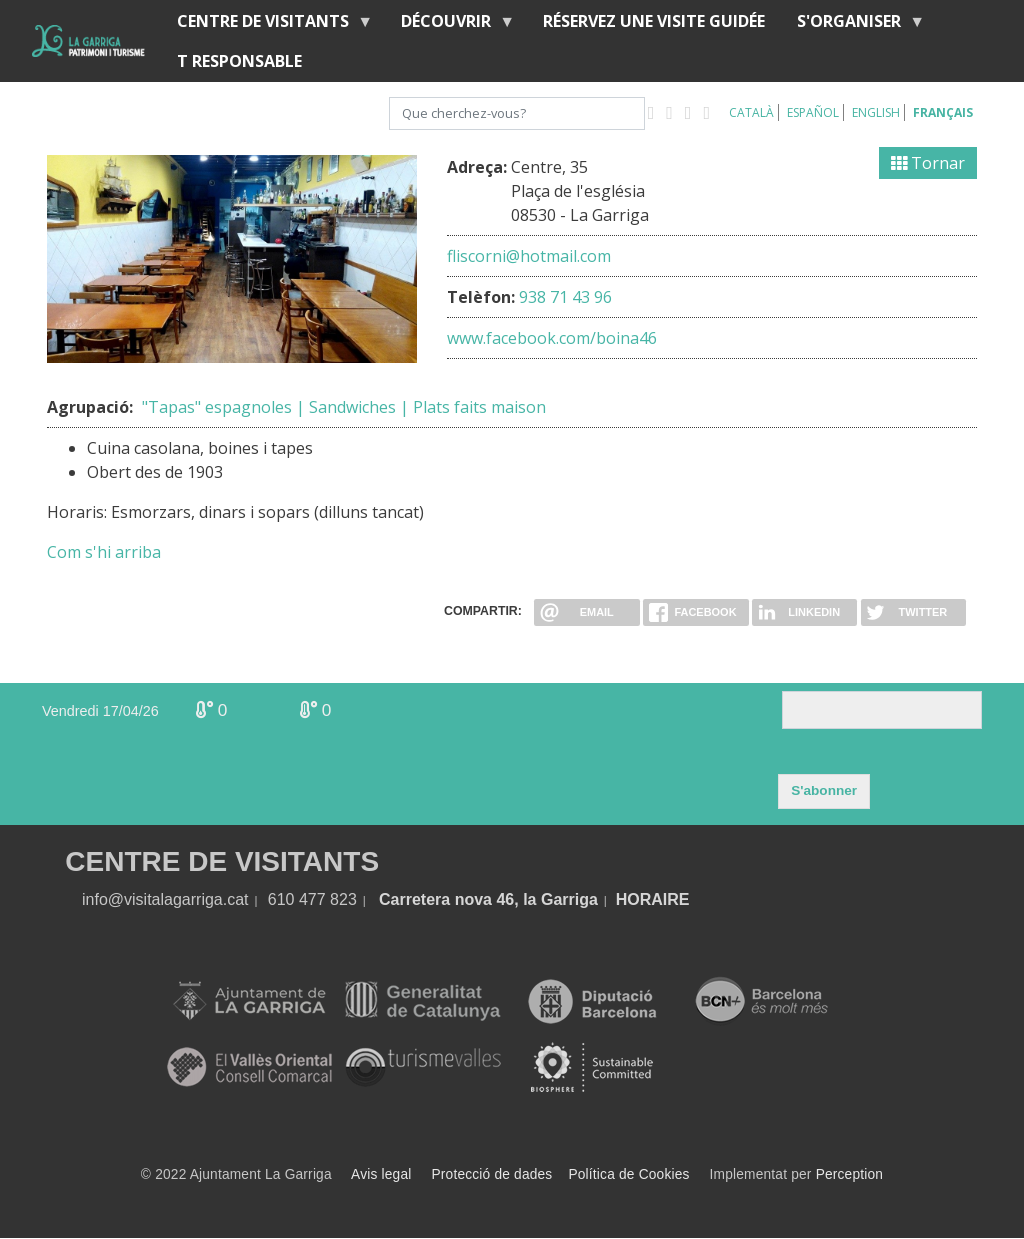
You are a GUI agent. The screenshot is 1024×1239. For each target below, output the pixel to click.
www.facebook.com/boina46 (552, 338)
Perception (850, 1174)
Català (751, 112)
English (876, 112)
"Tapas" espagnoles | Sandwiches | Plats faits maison (344, 407)
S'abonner (824, 790)
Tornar (928, 163)
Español (813, 112)
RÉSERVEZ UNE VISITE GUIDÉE (654, 21)
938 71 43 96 (565, 297)
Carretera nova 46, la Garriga (488, 899)
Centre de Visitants (267, 25)
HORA (639, 899)
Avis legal (381, 1174)
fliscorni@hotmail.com (529, 256)
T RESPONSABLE (239, 61)
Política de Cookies (628, 1174)
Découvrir (450, 25)
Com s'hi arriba (104, 552)
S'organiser (853, 25)
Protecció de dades (492, 1174)
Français (943, 112)
